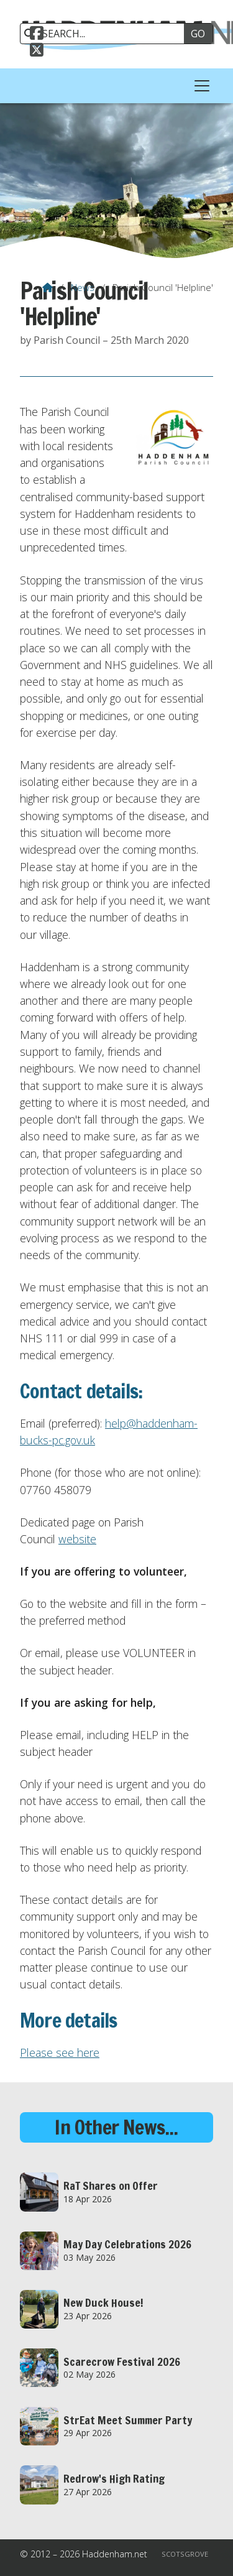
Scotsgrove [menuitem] (185, 2554)
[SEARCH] (106, 34)
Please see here (59, 2052)
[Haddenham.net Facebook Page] (36, 35)
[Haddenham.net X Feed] (36, 51)
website (77, 1538)
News (82, 287)
